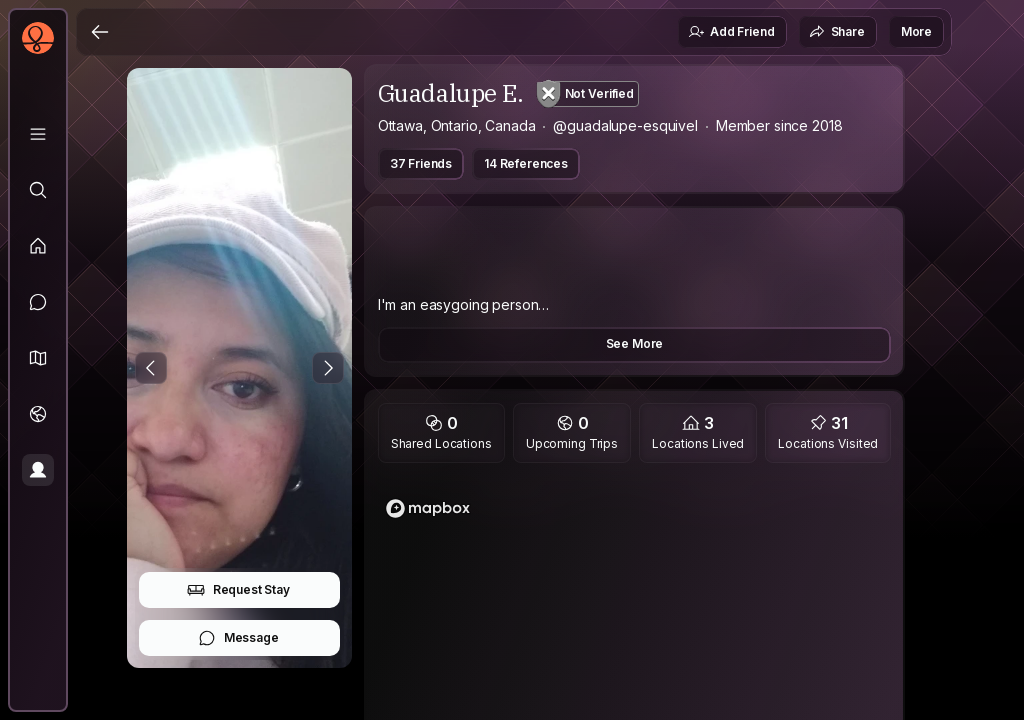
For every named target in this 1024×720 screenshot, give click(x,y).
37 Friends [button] (421, 163)
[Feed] (38, 246)
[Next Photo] (328, 368)
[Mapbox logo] (428, 508)
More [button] (916, 31)
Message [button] (238, 638)
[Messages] (38, 302)
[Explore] (38, 190)
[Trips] (38, 414)
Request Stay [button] (238, 590)
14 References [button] (526, 163)
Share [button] (837, 32)
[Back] (100, 32)
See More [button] (635, 343)
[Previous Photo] (151, 368)
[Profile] (38, 470)
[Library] (38, 134)
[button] (38, 358)
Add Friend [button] (731, 32)
